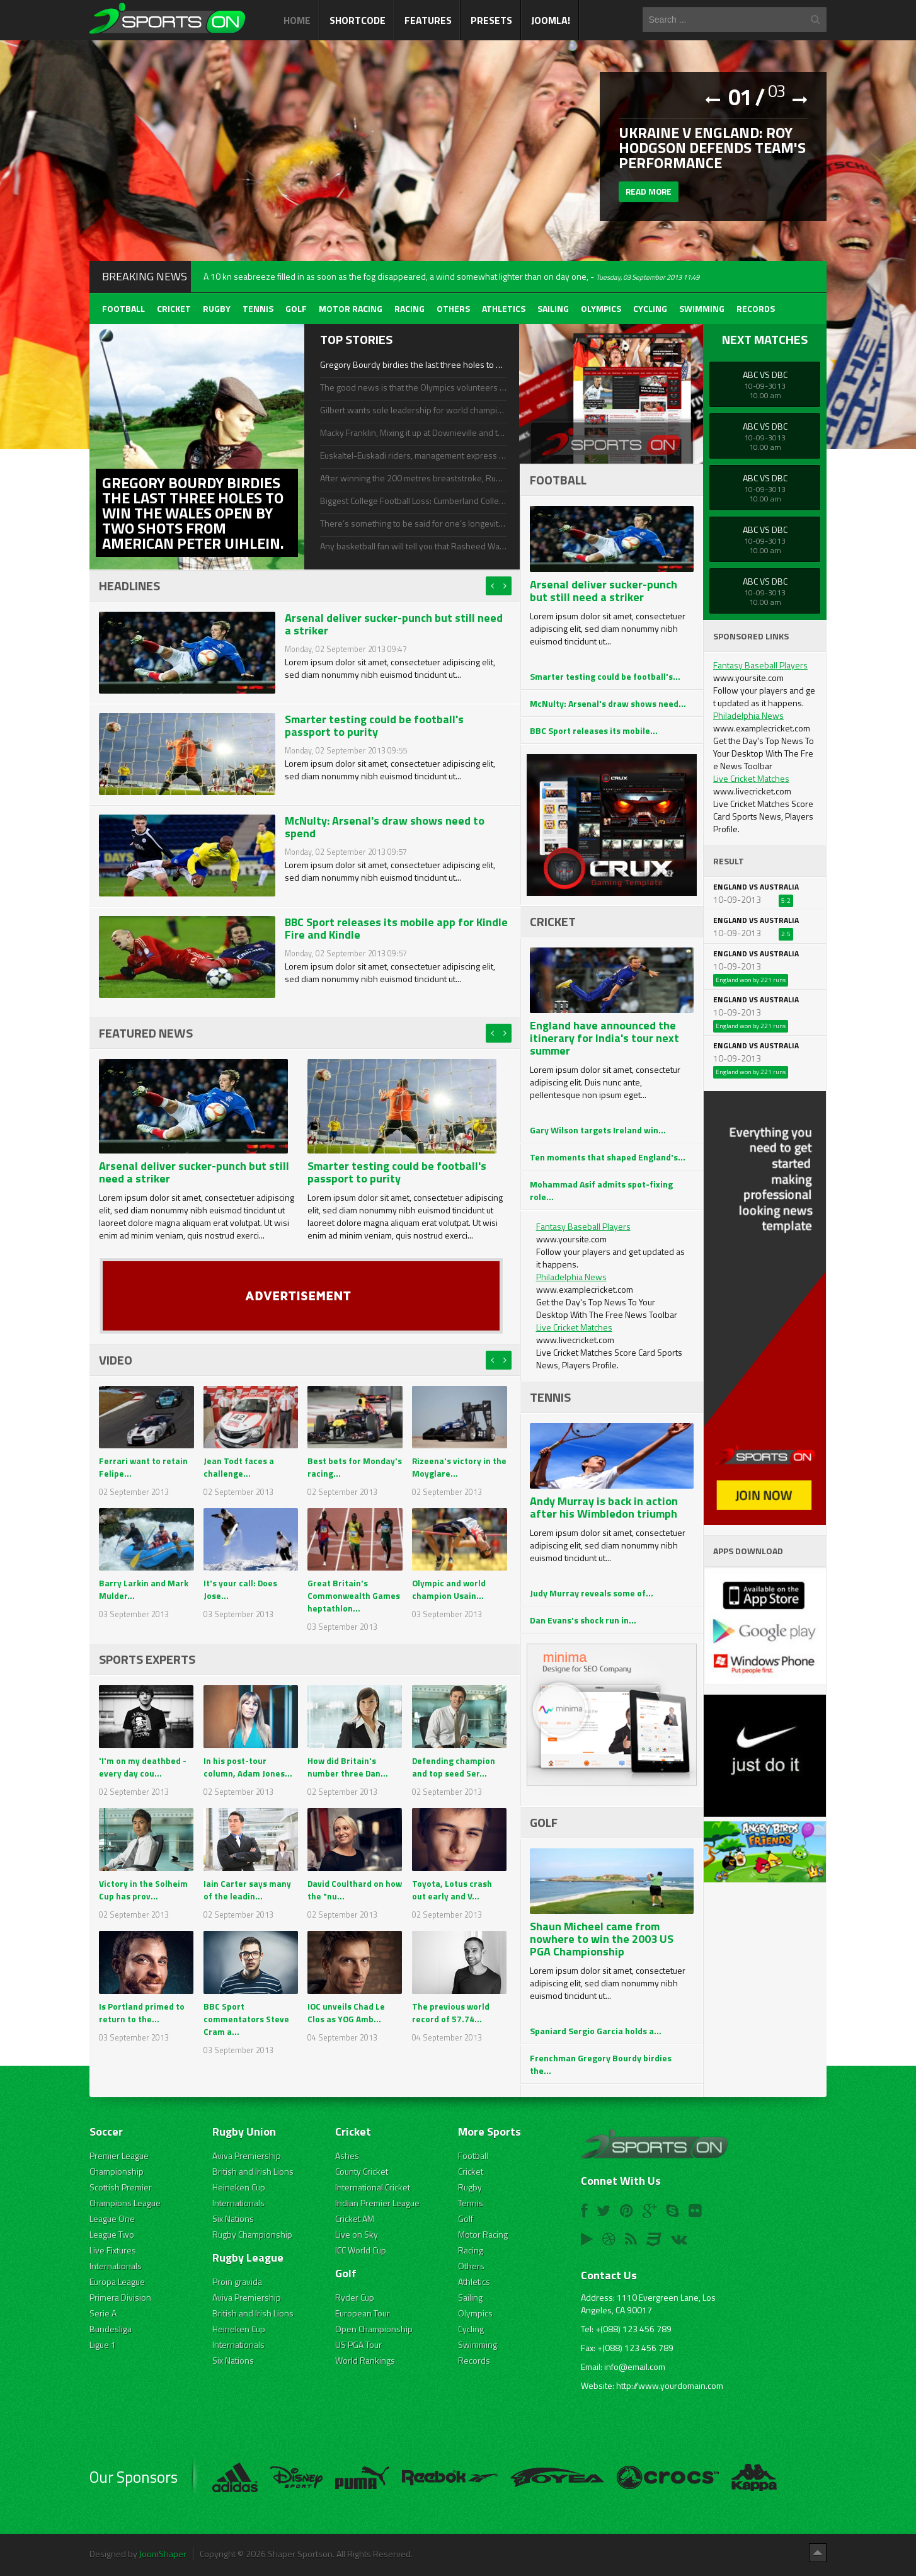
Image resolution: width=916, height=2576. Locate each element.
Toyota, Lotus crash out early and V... (452, 1890)
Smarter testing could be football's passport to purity (374, 725)
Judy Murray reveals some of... (591, 1593)
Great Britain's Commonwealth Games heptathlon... (354, 1595)
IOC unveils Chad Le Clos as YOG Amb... (346, 2012)
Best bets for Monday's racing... (354, 1467)
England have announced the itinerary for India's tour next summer (604, 1038)
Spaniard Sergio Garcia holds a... (595, 2030)
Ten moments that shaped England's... (607, 1157)
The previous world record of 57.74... (451, 2012)
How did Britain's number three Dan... (348, 1767)
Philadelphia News (571, 1276)
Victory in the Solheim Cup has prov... (143, 1890)
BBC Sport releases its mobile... (594, 730)
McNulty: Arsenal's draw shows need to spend (384, 827)
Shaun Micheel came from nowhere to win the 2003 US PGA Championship (601, 1939)
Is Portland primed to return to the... (142, 2012)
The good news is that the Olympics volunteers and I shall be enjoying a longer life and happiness (413, 387)
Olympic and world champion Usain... (449, 1589)
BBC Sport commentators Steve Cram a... (246, 2019)
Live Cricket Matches (574, 1327)
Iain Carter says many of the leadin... (247, 1890)
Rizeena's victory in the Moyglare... (451, 1467)
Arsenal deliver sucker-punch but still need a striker (394, 624)
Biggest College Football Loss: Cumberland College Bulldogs (413, 501)
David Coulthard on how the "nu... (345, 1890)
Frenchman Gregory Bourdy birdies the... (601, 2064)
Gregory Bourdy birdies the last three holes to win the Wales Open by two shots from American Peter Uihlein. (413, 364)
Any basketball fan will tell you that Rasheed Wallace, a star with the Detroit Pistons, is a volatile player (413, 546)
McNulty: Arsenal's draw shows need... (608, 703)
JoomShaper (162, 2553)
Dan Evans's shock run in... (583, 1620)
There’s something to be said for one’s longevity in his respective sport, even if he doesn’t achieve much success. (413, 523)
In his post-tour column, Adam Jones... (247, 1767)
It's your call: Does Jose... (240, 1589)
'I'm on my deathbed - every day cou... (142, 1767)
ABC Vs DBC (765, 374)
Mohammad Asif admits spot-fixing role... (601, 1190)
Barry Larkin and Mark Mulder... (143, 1589)
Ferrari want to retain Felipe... (143, 1467)
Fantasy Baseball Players (583, 1226)
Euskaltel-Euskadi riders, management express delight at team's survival (413, 455)
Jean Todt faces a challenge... (238, 1467)
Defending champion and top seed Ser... (454, 1767)
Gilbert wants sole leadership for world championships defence (413, 410)
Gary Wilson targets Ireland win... (598, 1129)
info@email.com (634, 2366)
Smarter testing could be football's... (605, 676)
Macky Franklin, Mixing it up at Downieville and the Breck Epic (413, 432)
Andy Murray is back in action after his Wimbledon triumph (604, 1507)
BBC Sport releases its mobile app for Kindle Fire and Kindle (396, 928)
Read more (650, 193)
